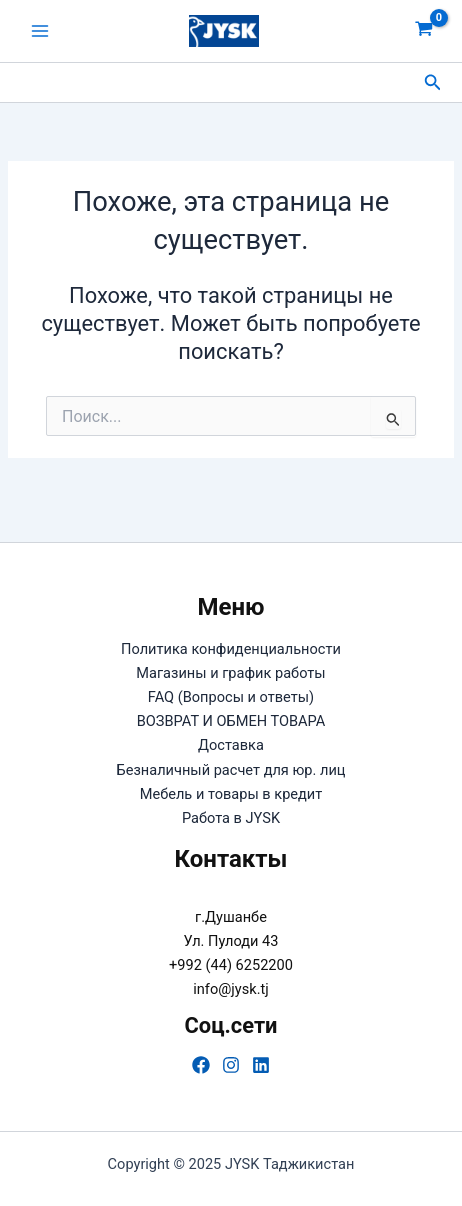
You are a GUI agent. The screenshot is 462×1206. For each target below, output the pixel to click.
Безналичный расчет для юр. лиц (230, 770)
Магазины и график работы (230, 673)
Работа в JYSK (231, 818)
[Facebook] (201, 1065)
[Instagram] (231, 1065)
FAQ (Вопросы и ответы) (231, 697)
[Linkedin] (261, 1065)
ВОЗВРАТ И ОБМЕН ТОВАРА (231, 721)
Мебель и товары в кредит (231, 794)
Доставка (231, 745)
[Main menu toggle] (40, 31)
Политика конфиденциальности (231, 649)
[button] (433, 82)
